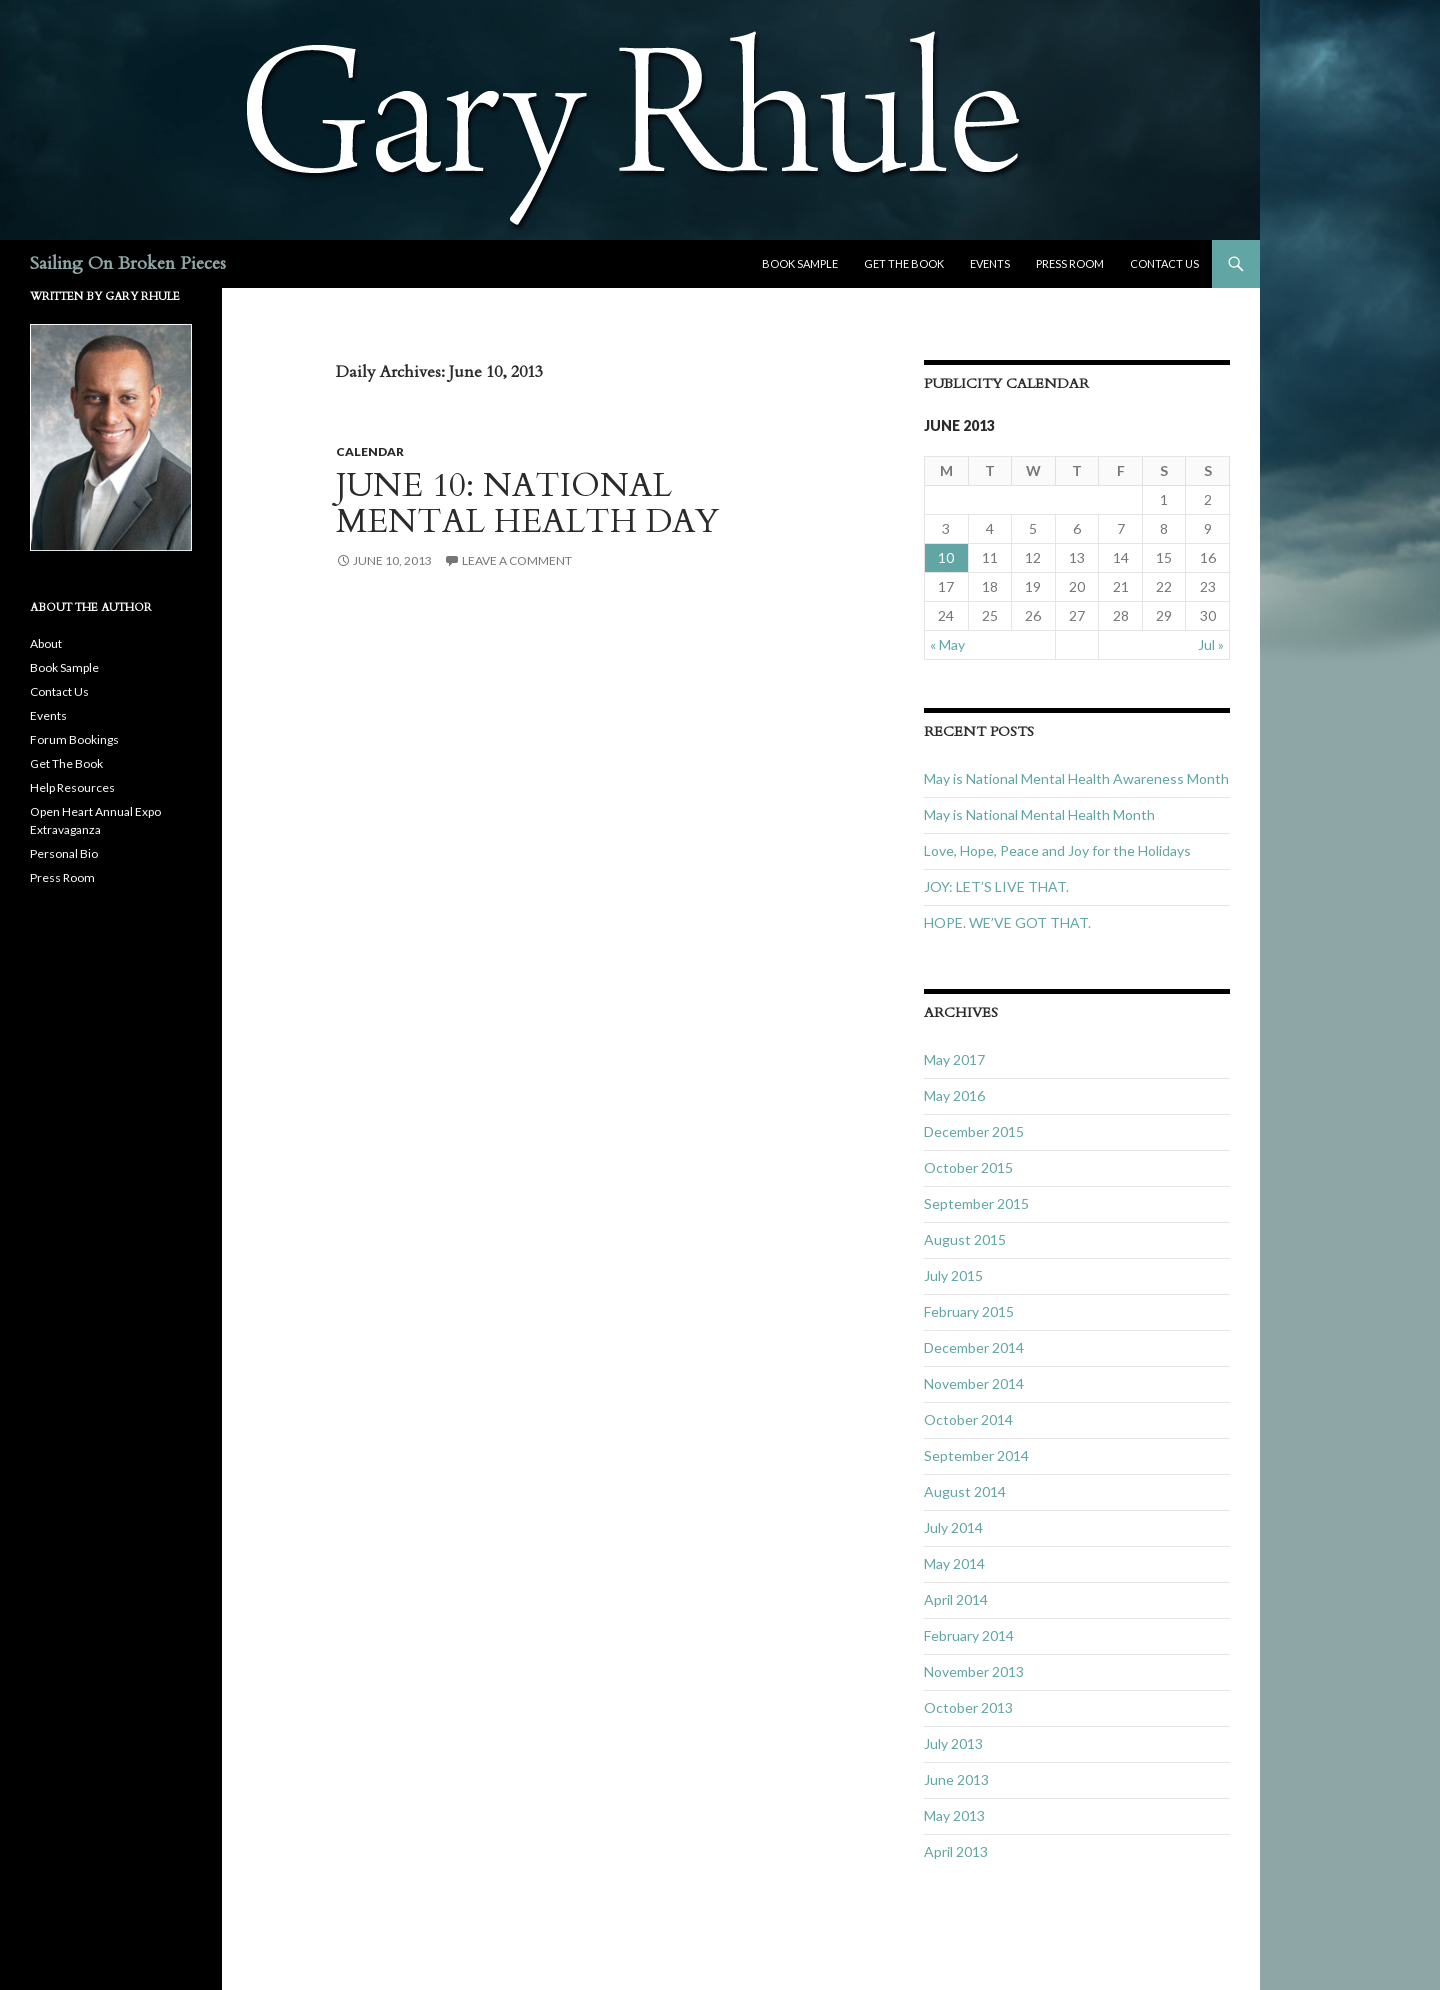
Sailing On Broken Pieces (128, 263)
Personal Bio (64, 853)
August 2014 (965, 1491)
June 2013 (956, 1779)
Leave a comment (517, 560)
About (46, 643)
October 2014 (968, 1419)
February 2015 (969, 1311)
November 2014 (974, 1383)
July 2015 (953, 1275)
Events (990, 263)
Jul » (1211, 644)
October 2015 (968, 1167)
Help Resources (72, 787)
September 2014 (976, 1455)
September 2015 (976, 1203)
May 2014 (954, 1563)
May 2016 (954, 1095)
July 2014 (953, 1527)
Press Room (1070, 263)
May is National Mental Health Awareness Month (1076, 778)
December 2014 (974, 1347)
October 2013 (968, 1707)
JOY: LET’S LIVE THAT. (996, 886)
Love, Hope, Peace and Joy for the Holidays (1057, 850)
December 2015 (974, 1131)
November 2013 (974, 1671)
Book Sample (800, 263)
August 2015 (965, 1239)
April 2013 (956, 1851)
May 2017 (954, 1059)
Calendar (370, 451)
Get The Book (904, 263)
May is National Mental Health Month (1039, 814)
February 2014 (969, 1635)
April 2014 (956, 1599)
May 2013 (954, 1815)
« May (947, 644)
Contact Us (1164, 263)
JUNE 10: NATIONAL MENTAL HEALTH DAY (527, 503)
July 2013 (953, 1743)
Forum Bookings (74, 739)
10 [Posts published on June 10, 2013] (946, 557)
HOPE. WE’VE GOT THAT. (1007, 922)
